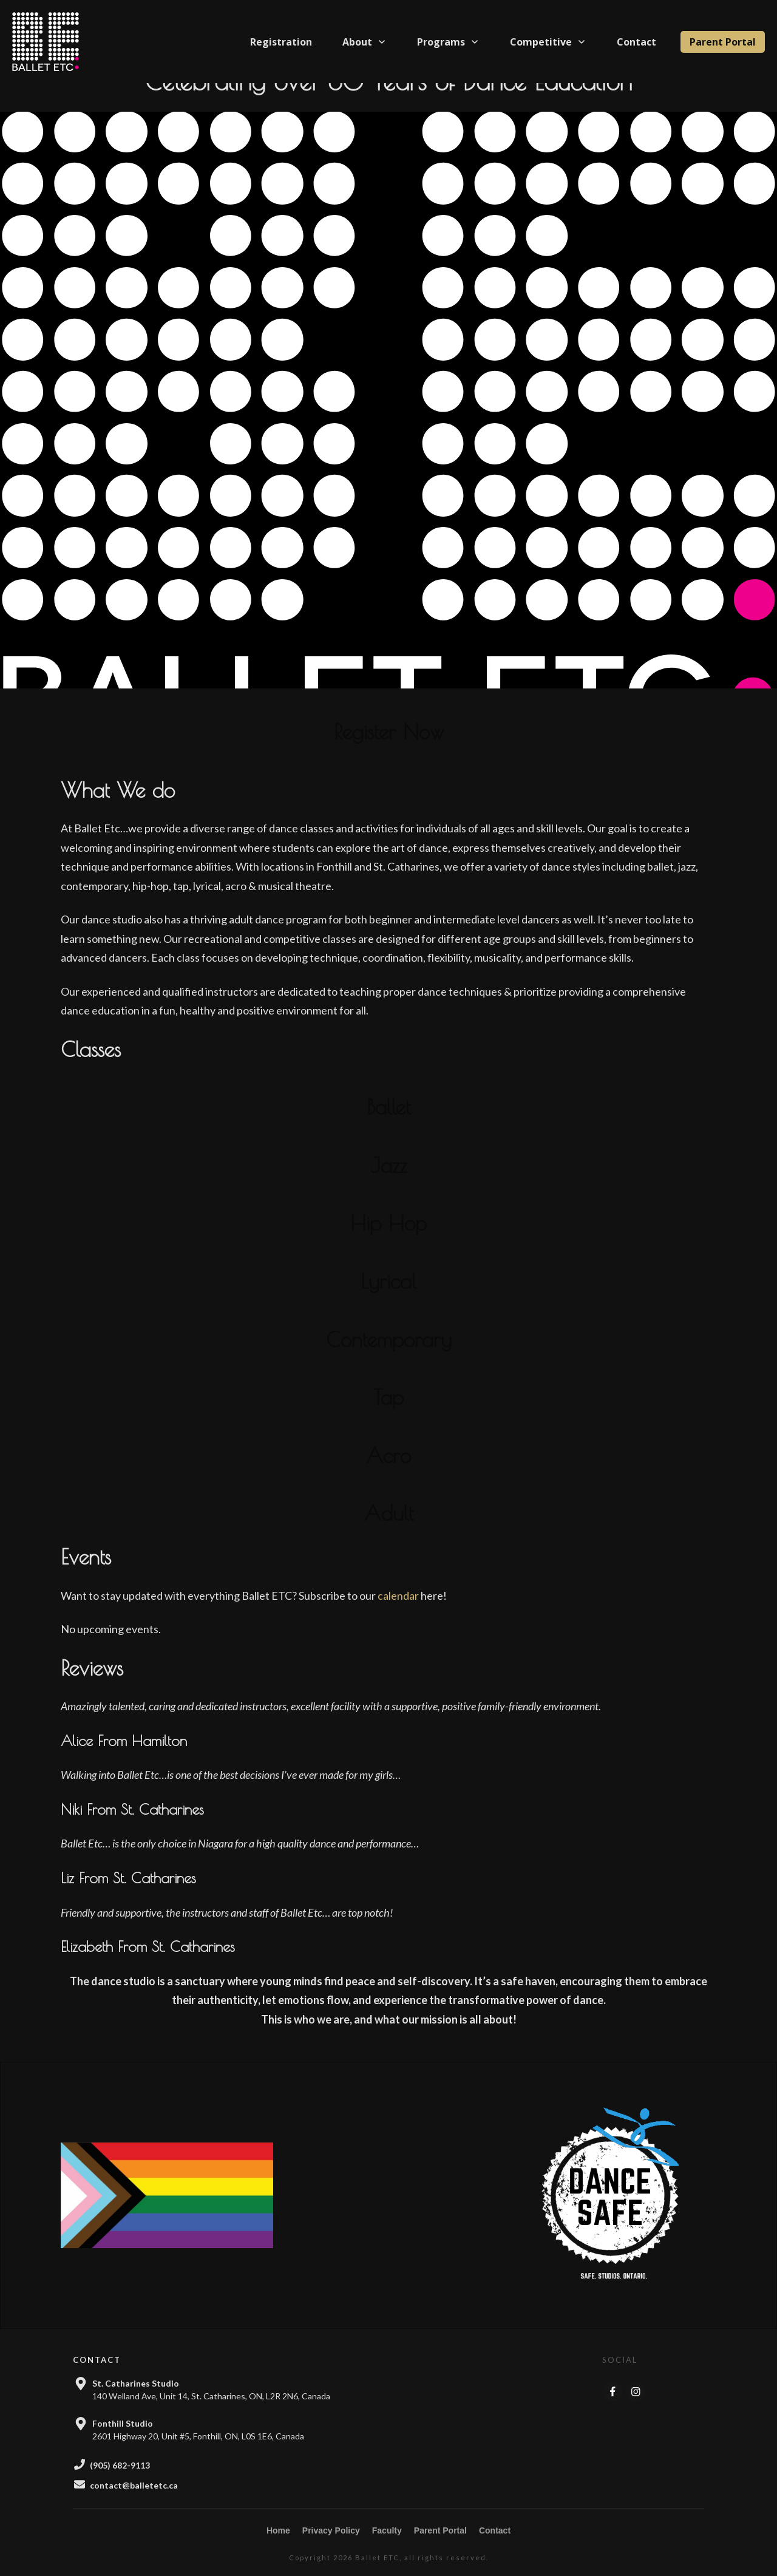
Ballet (388, 1124)
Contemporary (389, 1357)
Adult (388, 1531)
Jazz (389, 1183)
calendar (398, 1613)
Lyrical (388, 1298)
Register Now (389, 749)
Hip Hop (388, 1241)
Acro (388, 1473)
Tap (388, 1414)
